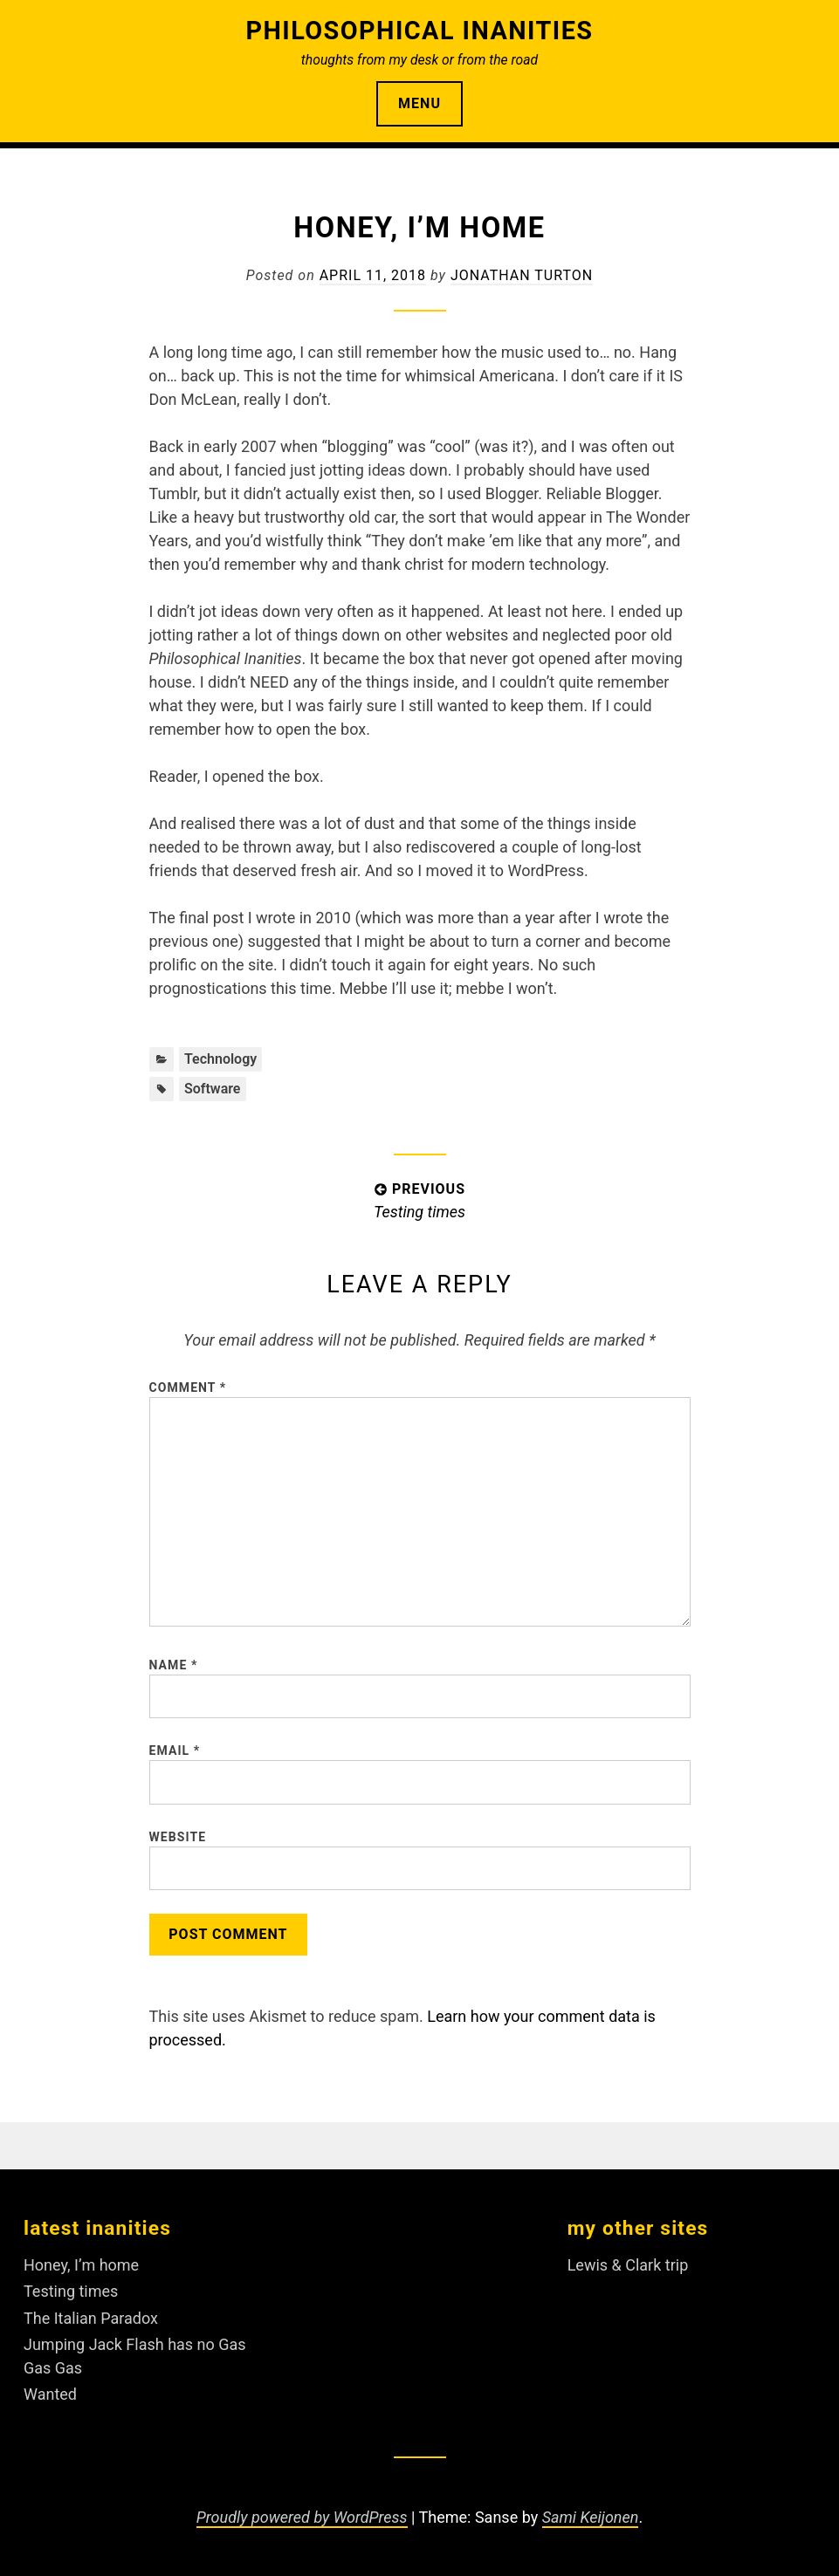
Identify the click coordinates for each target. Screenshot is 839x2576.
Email (175, 1750)
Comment (188, 1387)
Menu (419, 103)
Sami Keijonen (590, 2517)
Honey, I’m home (81, 2265)
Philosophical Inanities (419, 30)
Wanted (50, 2394)
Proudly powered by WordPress (302, 2517)
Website (178, 1837)
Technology (220, 1059)
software (212, 1088)
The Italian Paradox (91, 2318)
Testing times (71, 2291)
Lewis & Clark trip (628, 2265)
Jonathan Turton (521, 275)
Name (173, 1665)
